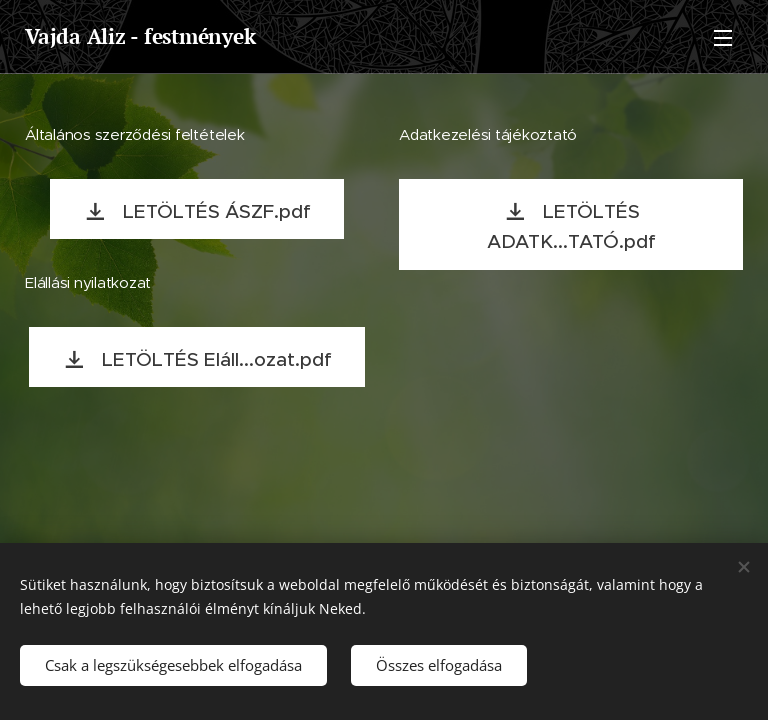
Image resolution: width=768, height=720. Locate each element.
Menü (723, 38)
